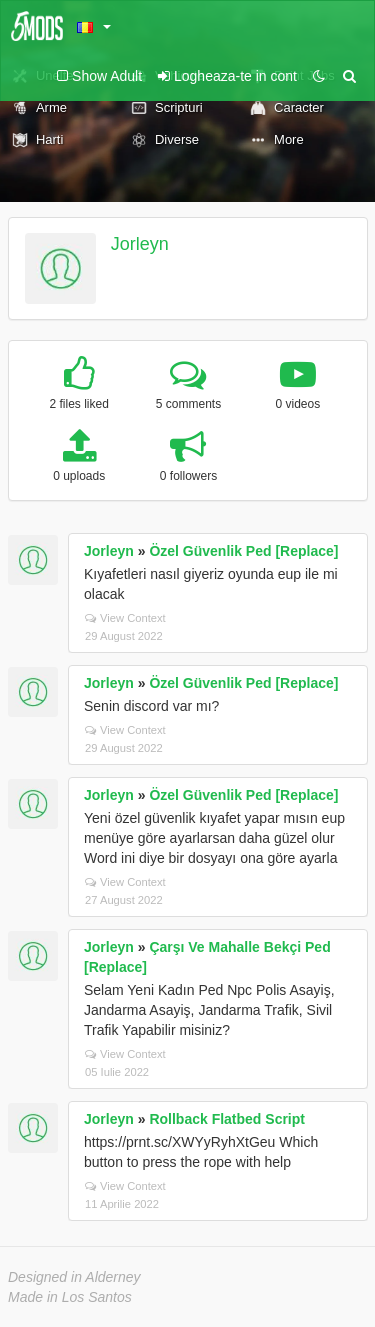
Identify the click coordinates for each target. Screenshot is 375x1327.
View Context (125, 618)
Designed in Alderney (74, 1277)
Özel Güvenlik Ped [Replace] (243, 551)
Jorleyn (140, 244)
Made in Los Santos (70, 1297)
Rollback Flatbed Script (227, 1119)
